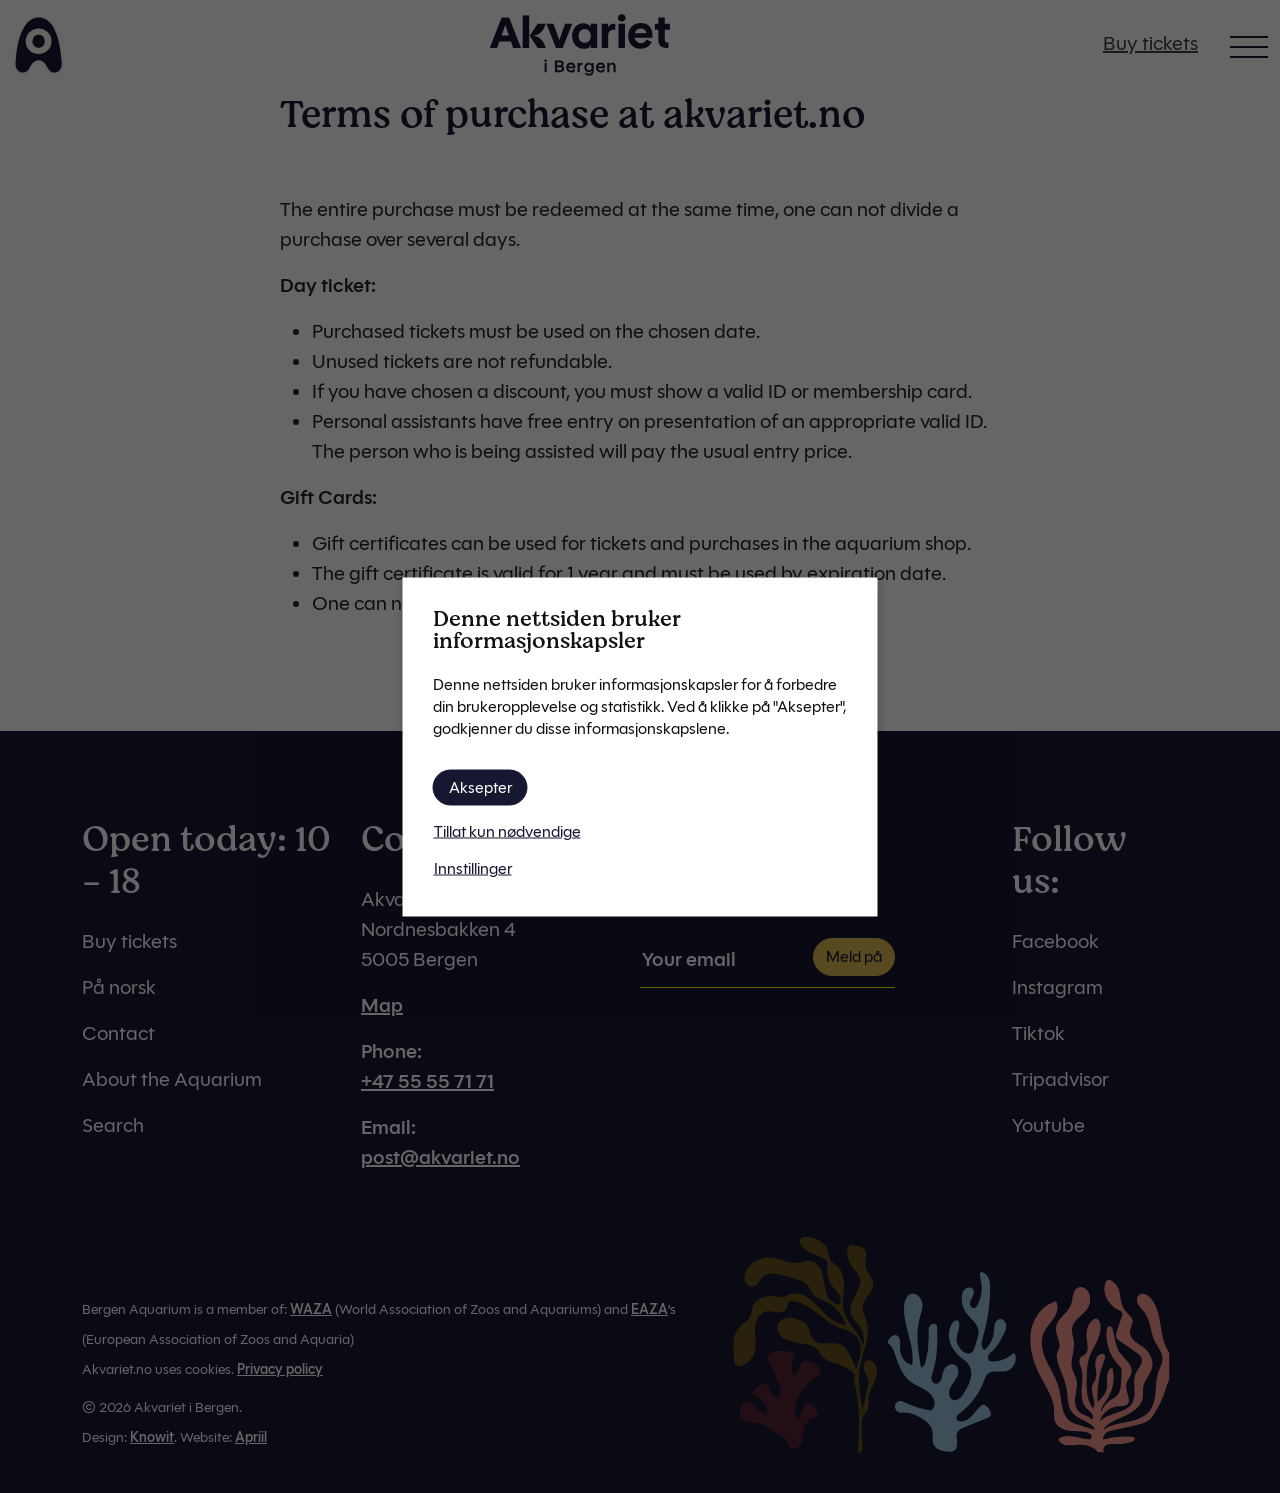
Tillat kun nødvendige (507, 830)
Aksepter (480, 786)
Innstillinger (473, 867)
